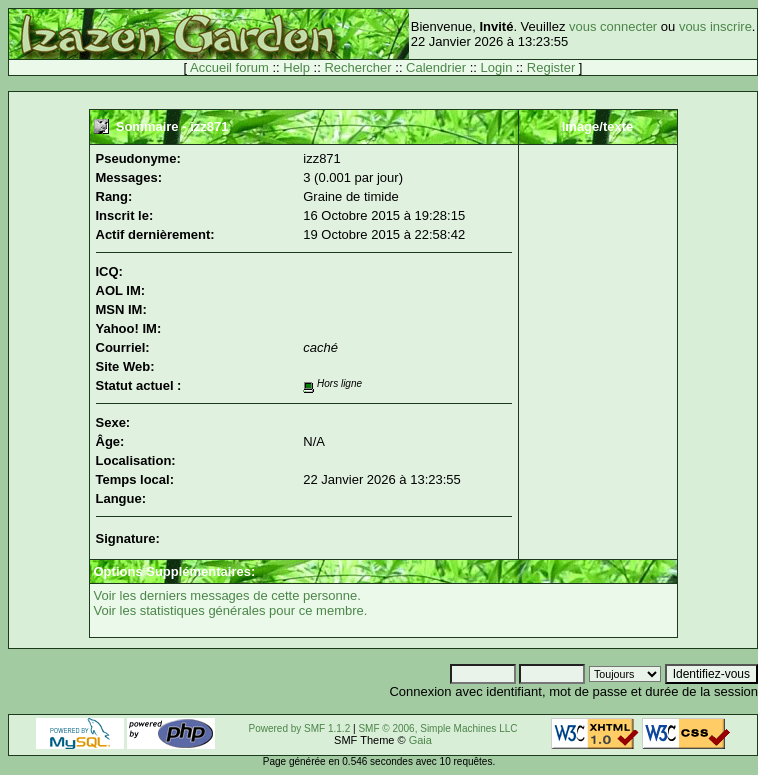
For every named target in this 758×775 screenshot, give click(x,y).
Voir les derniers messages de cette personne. (227, 595)
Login (497, 67)
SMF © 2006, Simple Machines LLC (437, 728)
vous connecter (613, 26)
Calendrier (436, 67)
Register (551, 67)
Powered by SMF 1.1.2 (300, 728)
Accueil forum (229, 67)
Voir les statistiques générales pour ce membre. (231, 610)
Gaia (420, 740)
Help (296, 67)
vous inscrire (715, 26)
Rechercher (357, 67)
